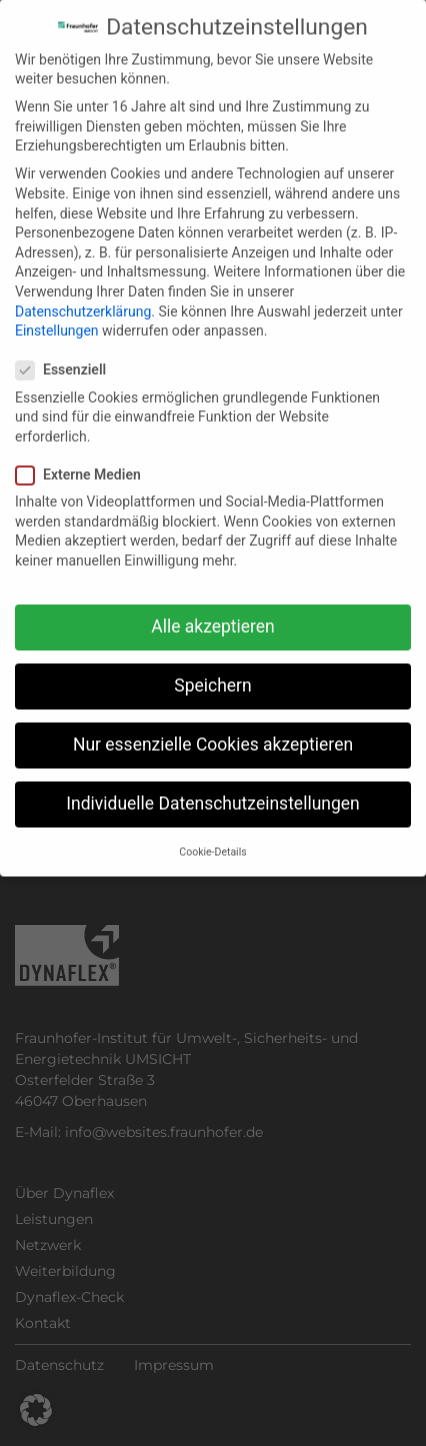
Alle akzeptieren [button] (213, 605)
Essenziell (67, 349)
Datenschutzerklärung (83, 290)
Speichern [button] (212, 665)
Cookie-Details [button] (212, 830)
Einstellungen (57, 310)
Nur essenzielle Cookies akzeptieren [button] (213, 724)
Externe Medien (84, 454)
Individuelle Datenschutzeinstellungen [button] (212, 783)
